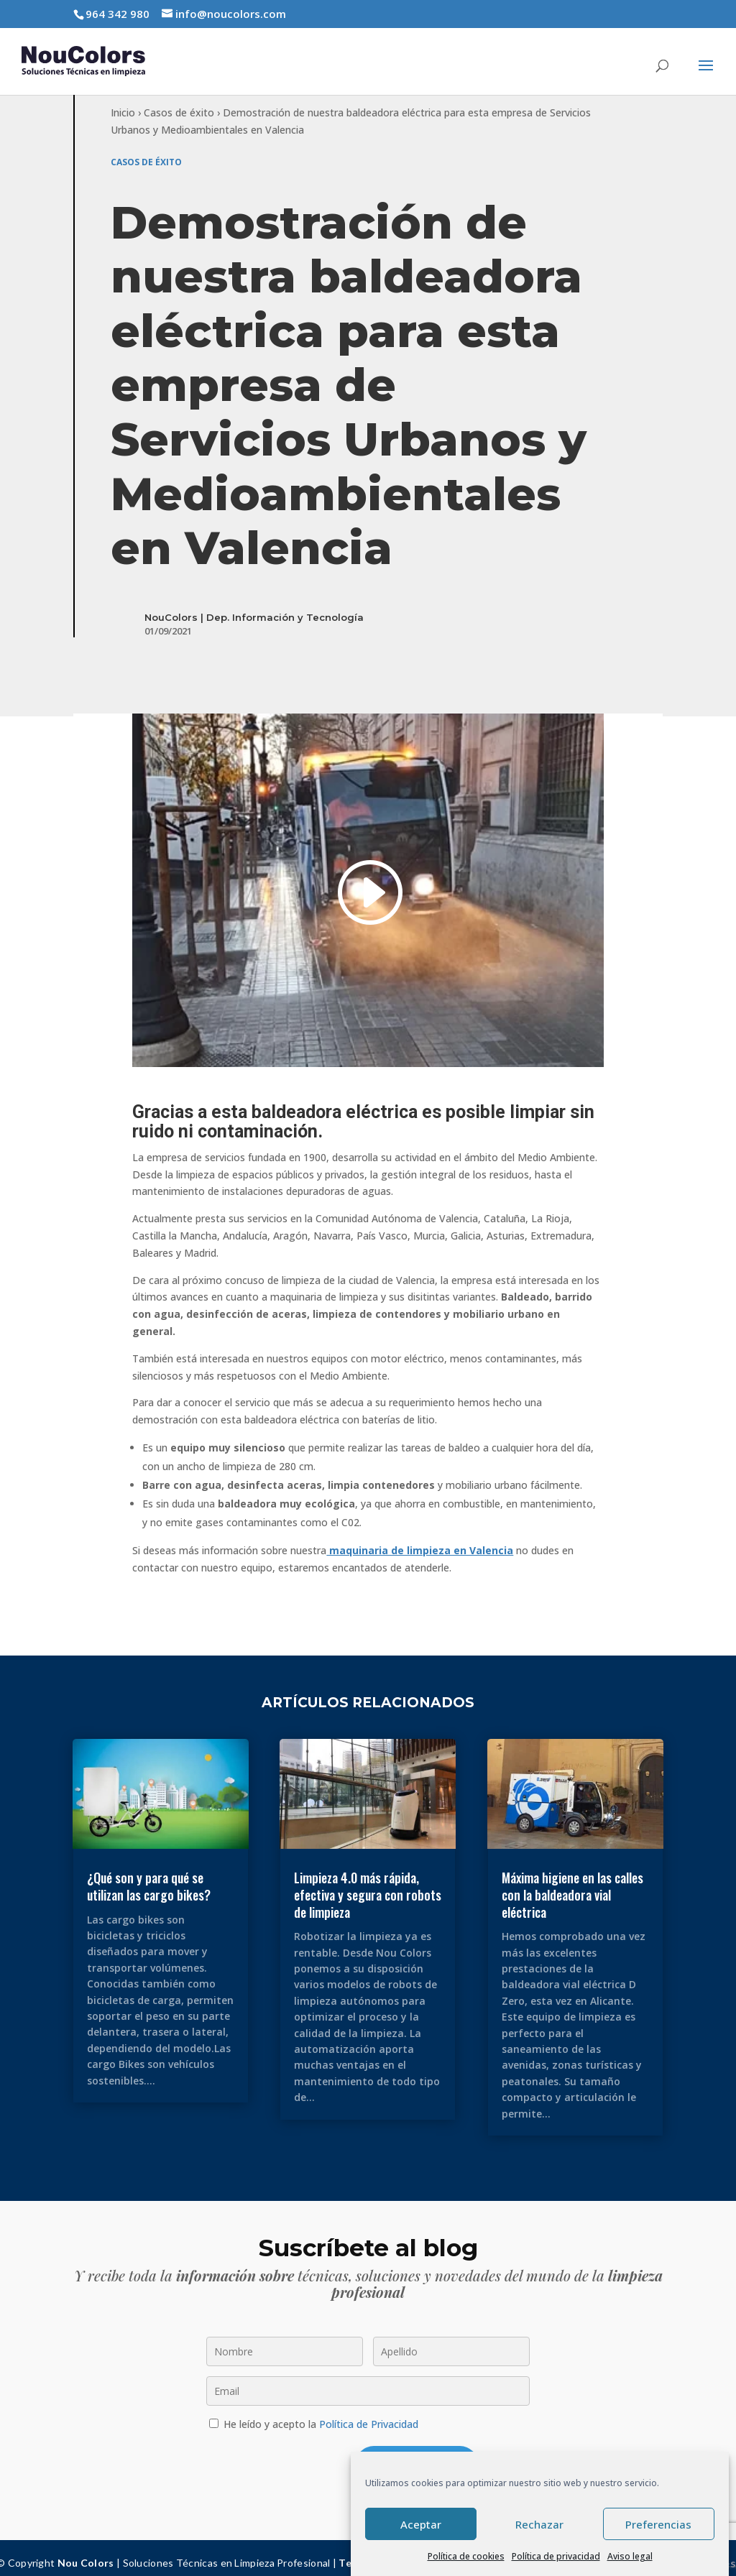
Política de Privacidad (368, 2414)
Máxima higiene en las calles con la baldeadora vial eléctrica (572, 1884)
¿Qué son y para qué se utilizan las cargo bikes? (149, 1876)
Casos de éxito (179, 102)
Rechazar (539, 2524)
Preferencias (658, 2524)
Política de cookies (466, 2556)
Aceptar (420, 2524)
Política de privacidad (556, 2556)
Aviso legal (630, 2556)
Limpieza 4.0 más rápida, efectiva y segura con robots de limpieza (367, 1884)
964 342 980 (118, 13)
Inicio (123, 102)
